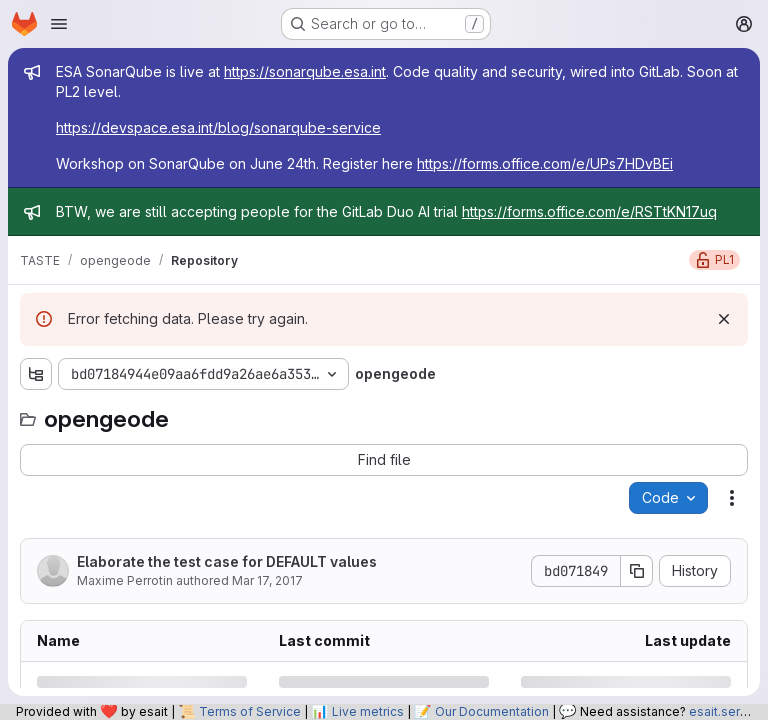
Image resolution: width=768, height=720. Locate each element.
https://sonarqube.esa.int (305, 71)
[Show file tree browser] (36, 374)
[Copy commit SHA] (637, 571)
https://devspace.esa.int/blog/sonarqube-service (218, 127)
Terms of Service (250, 711)
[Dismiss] (724, 319)
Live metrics (368, 711)
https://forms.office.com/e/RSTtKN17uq (589, 211)
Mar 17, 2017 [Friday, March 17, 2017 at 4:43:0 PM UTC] (267, 580)
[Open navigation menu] (59, 24)
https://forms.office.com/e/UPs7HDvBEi (545, 163)
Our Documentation (492, 711)
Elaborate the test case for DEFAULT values (227, 561)
